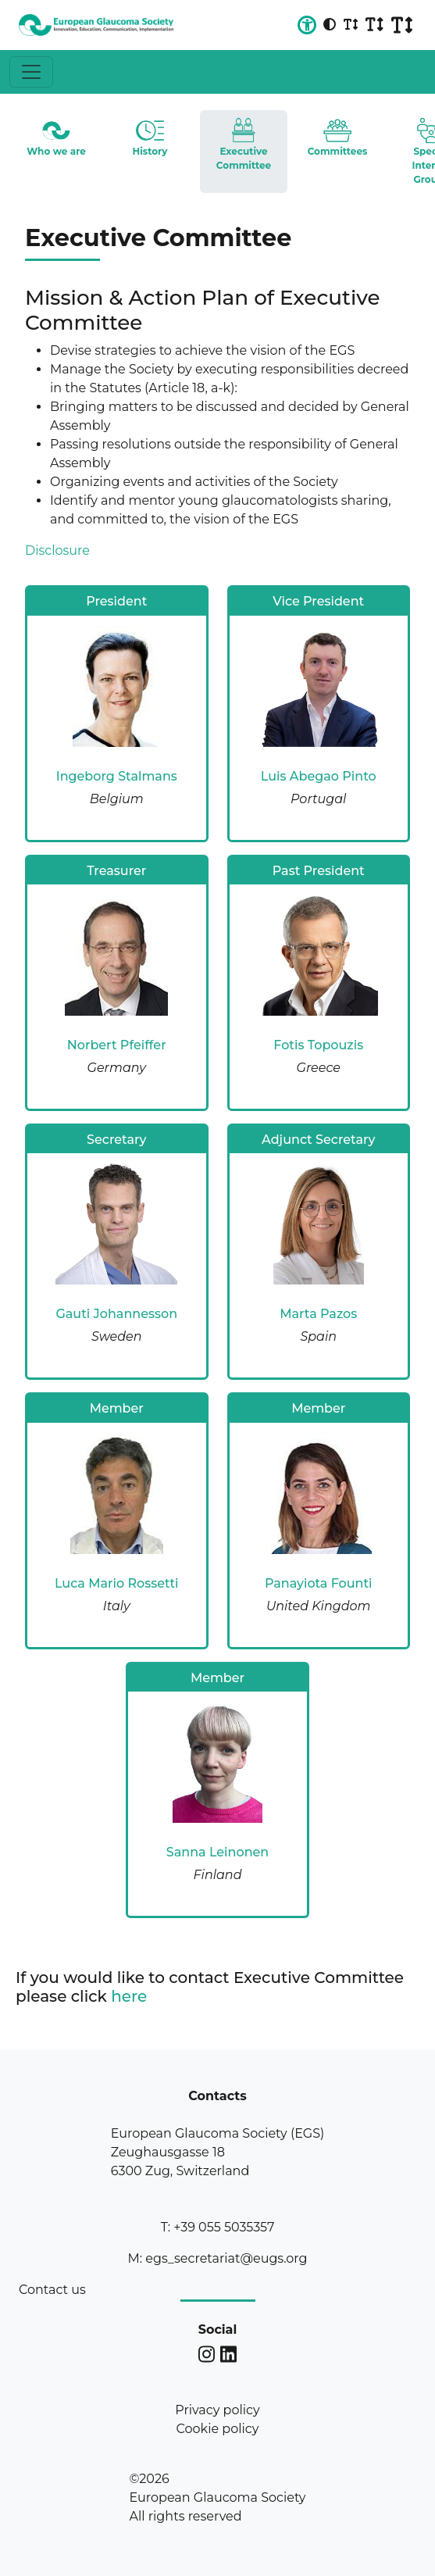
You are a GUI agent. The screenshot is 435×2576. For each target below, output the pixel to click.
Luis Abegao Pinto (318, 776)
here (129, 1996)
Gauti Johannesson (116, 1313)
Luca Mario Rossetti (117, 1583)
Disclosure (57, 550)
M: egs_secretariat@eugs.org (217, 2258)
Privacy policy (217, 2410)
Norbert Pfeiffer (116, 1045)
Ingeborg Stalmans (116, 776)
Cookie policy (217, 2428)
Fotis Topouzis (318, 1045)
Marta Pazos (318, 1313)
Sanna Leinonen (217, 1852)
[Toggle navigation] (31, 72)
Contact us (52, 2289)
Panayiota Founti (319, 1583)
